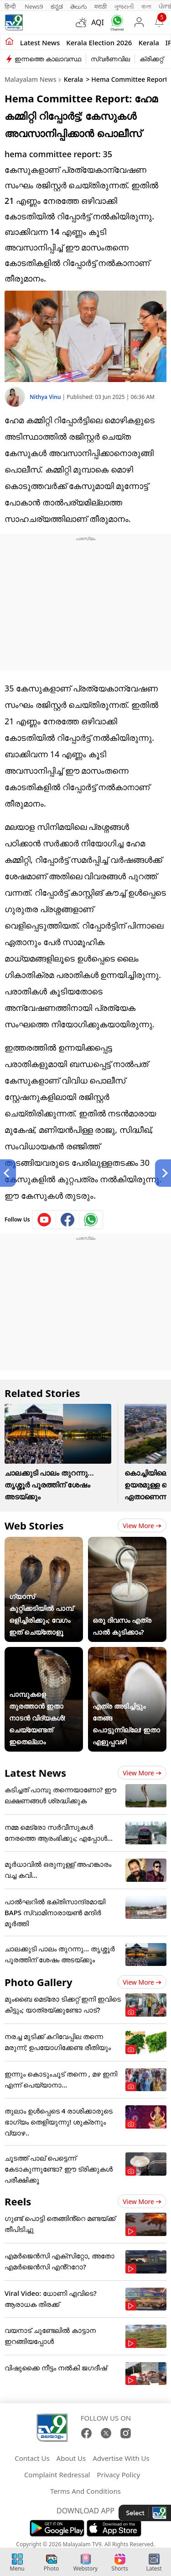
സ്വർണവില (110, 58)
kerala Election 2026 (99, 42)
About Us (71, 2458)
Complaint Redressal (57, 2474)
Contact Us (32, 2458)
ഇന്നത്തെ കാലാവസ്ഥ (48, 58)
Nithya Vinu (46, 397)
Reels (18, 2201)
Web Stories (34, 1525)
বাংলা (146, 6)
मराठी (100, 6)
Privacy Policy (118, 2474)
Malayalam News (30, 79)
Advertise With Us (121, 2458)
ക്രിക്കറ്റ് (151, 58)
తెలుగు (78, 6)
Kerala (148, 42)
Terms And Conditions (85, 2491)
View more (142, 1525)
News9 (34, 6)
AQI (97, 22)
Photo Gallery (38, 1982)
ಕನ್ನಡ (57, 6)
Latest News (35, 1772)
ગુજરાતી (124, 6)
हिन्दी (11, 6)
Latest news (40, 42)
